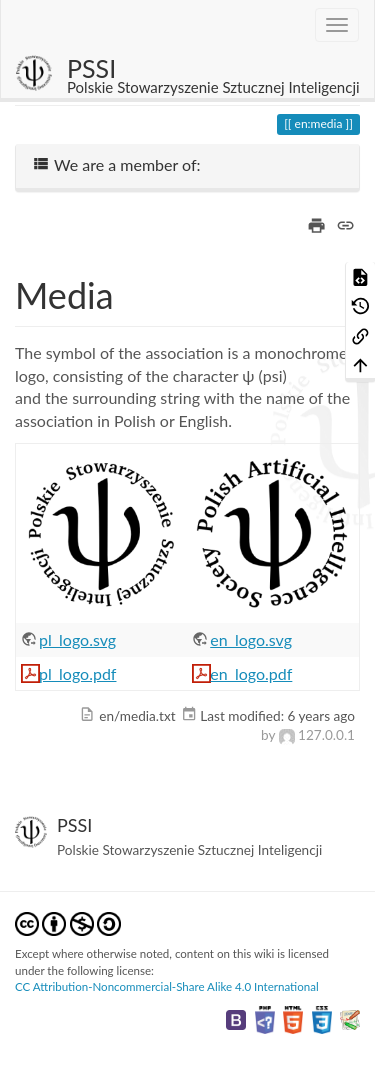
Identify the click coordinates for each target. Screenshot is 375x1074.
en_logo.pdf (251, 673)
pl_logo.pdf (77, 673)
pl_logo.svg (77, 639)
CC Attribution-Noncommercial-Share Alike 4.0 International (167, 986)
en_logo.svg (251, 639)
